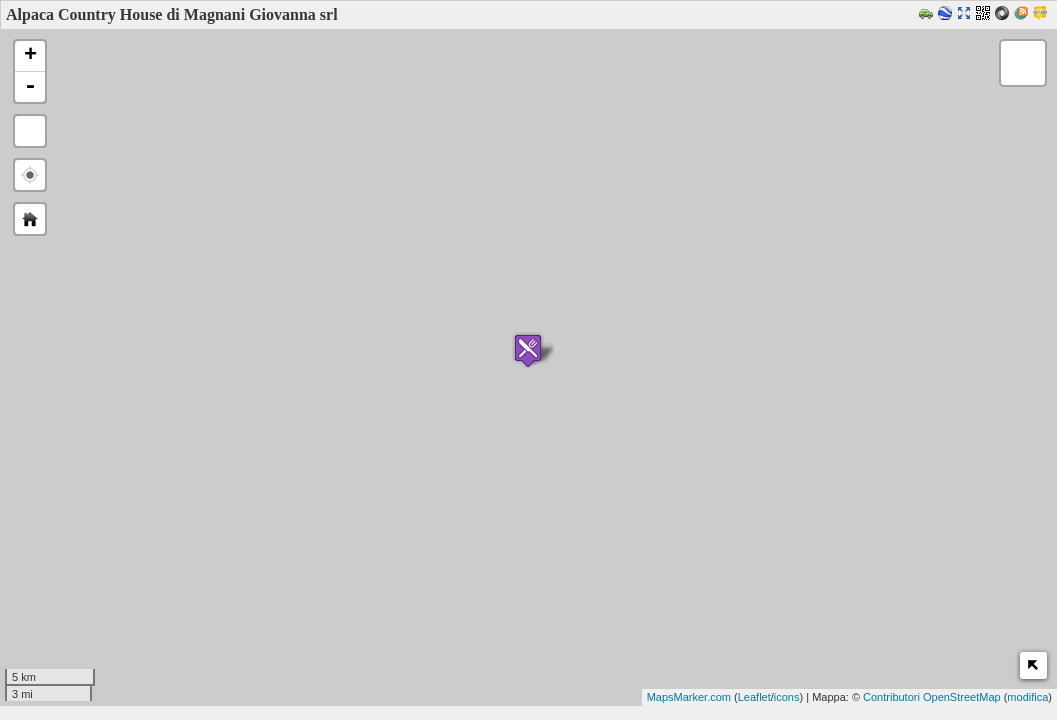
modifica (1027, 697)
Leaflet (754, 697)
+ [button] (30, 56)
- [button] (30, 87)
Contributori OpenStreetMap (932, 697)
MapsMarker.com (689, 697)
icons (787, 697)
